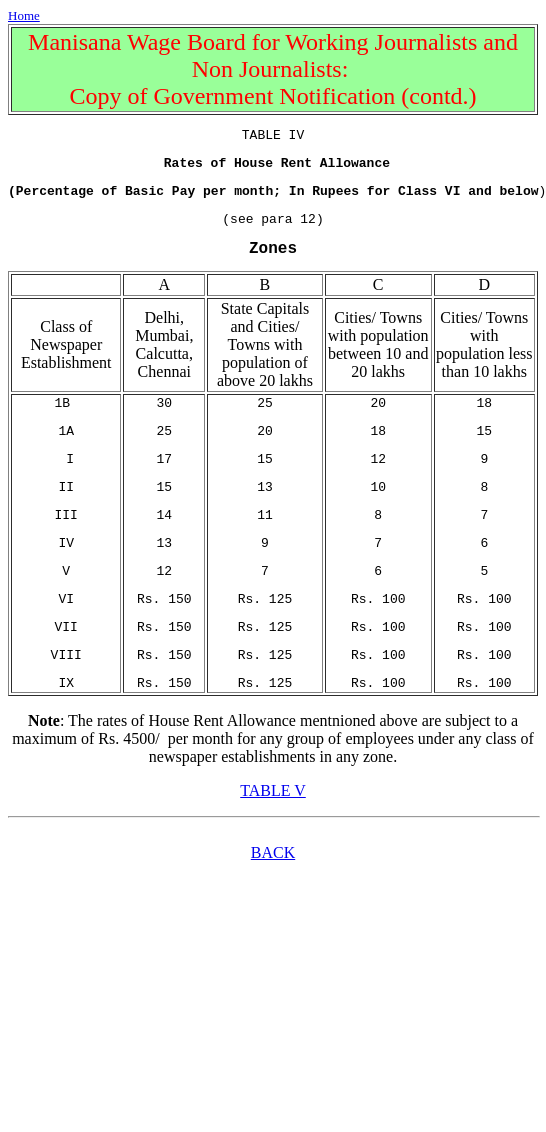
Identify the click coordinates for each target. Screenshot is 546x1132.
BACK (273, 901)
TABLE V (273, 839)
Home (24, 15)
